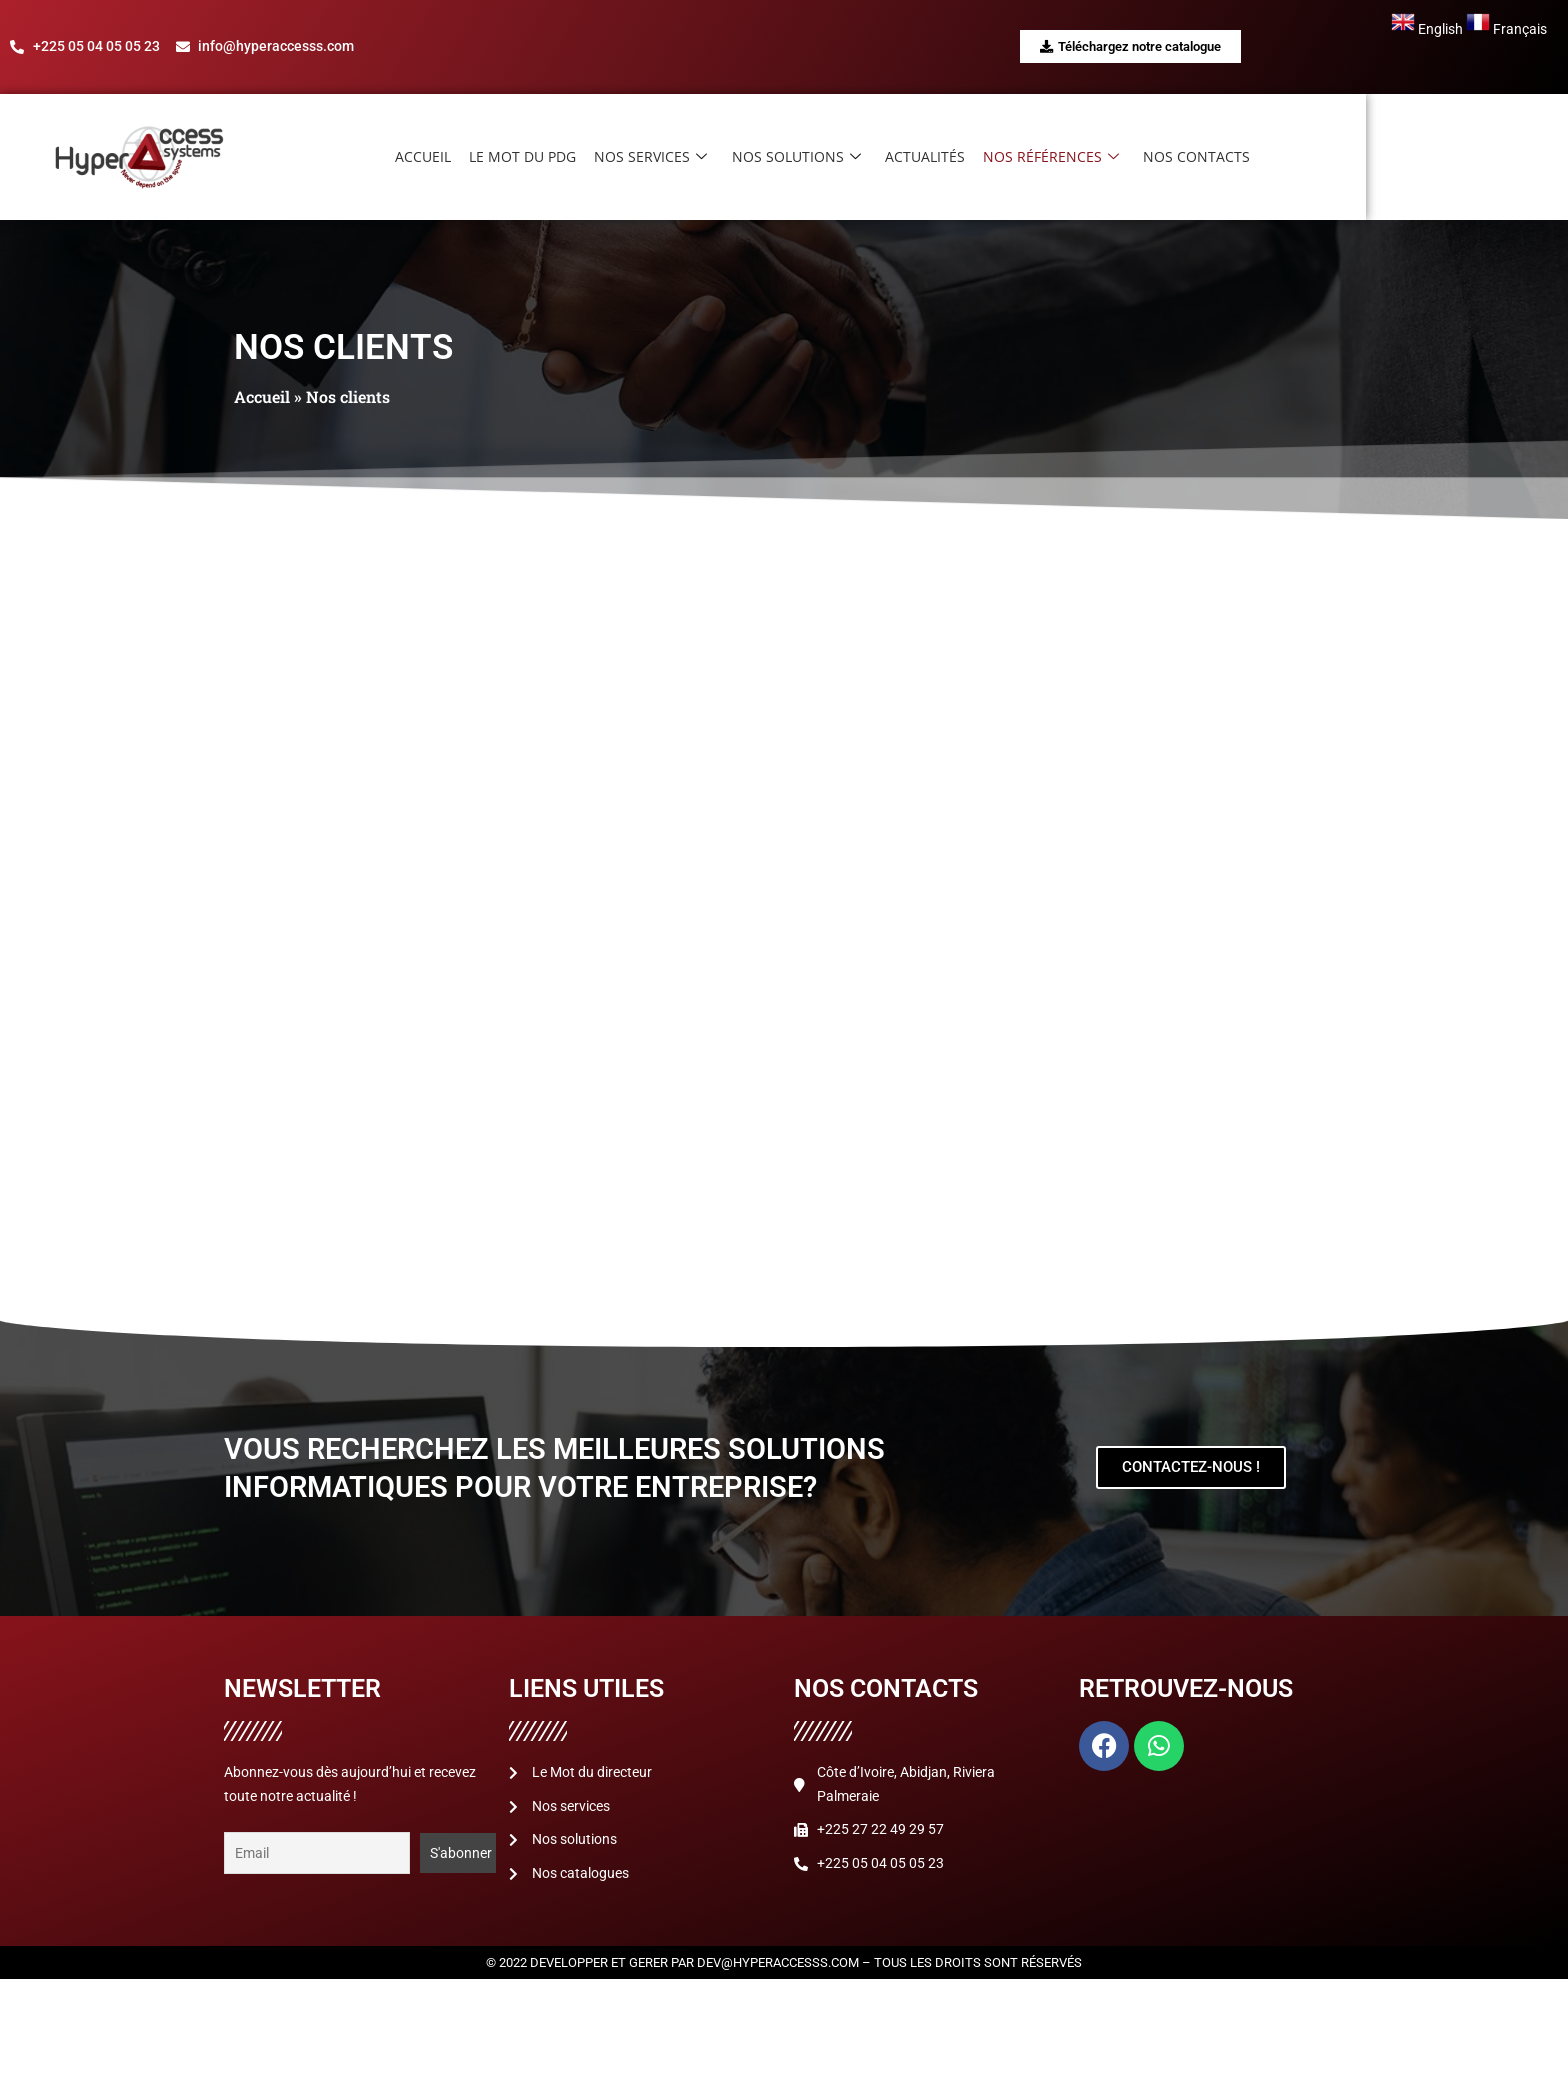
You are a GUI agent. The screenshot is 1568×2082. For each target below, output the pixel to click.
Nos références (1168, 157)
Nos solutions (917, 157)
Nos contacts (1311, 156)
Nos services (774, 157)
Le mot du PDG (648, 156)
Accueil (551, 156)
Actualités (1044, 156)
